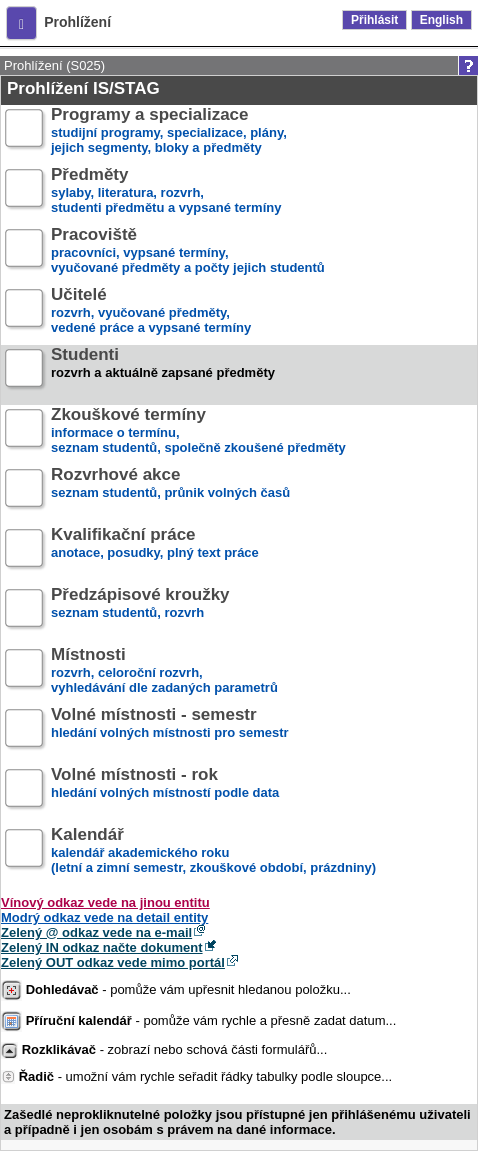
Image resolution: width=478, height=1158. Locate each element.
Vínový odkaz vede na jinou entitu (105, 902)
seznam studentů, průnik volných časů (170, 491)
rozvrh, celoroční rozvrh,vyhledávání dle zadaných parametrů (164, 671)
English (441, 20)
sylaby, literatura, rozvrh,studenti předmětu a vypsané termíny (166, 191)
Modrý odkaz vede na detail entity (104, 917)
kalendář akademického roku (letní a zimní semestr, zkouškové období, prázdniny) (213, 851)
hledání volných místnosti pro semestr (170, 731)
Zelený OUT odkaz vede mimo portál (113, 962)
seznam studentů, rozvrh (140, 611)
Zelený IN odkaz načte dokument (102, 947)
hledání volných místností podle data (165, 791)
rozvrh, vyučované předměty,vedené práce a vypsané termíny (151, 311)
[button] (21, 23)
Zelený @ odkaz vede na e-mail (96, 932)
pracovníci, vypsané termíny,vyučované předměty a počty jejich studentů (188, 251)
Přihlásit (374, 20)
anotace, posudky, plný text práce (155, 551)
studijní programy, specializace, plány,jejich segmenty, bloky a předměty (169, 131)
